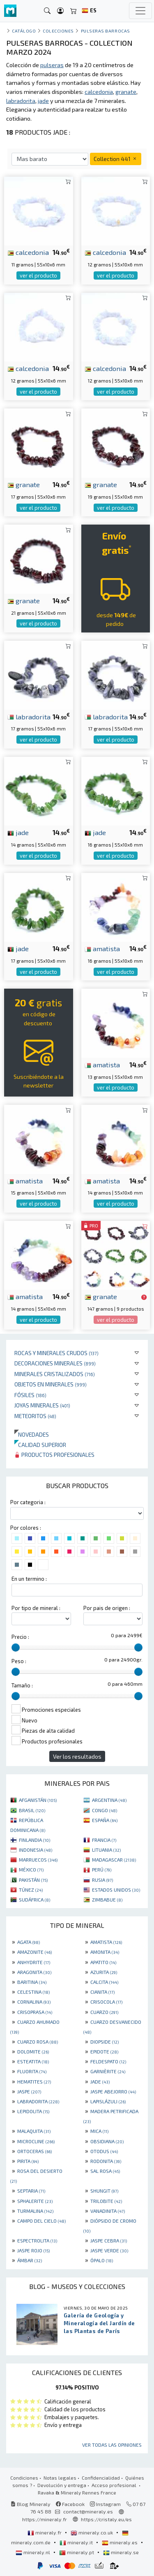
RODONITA (105, 2161)
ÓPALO (101, 2260)
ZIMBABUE (107, 1899)
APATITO (103, 1962)
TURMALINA (35, 2211)
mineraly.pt (77, 2552)
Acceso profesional (115, 2485)
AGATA (28, 1942)
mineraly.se (121, 2552)
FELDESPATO (108, 2061)
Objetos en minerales (50, 1384)
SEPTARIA (31, 2190)
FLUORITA (31, 2071)
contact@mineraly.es (88, 2511)
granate (23, 484)
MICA (99, 2131)
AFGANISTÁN (38, 1800)
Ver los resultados (77, 1756)
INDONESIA (35, 1850)
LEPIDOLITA (33, 2111)
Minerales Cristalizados (54, 1373)
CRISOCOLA (106, 2001)
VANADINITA (107, 2211)
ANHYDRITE (33, 1962)
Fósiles (30, 1394)
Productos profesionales (54, 1454)
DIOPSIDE (104, 2041)
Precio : (20, 1636)
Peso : (18, 1661)
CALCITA (104, 1982)
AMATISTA (106, 1942)
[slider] (15, 1647)
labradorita (29, 716)
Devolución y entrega (61, 2485)
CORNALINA (34, 2001)
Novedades (31, 1434)
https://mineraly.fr (44, 2519)
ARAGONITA (34, 1972)
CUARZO (104, 2012)
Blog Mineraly (31, 2504)
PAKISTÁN (33, 1880)
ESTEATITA (33, 2061)
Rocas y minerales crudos (56, 1352)
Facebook (70, 2504)
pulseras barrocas (105, 30)
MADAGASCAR (114, 1859)
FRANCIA (104, 1840)
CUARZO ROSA (37, 2041)
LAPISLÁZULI (108, 2101)
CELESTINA (33, 1992)
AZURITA (103, 1972)
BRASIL (32, 1810)
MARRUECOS (38, 1859)
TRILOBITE (106, 2201)
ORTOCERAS (34, 2151)
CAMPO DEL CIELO (41, 2221)
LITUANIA (106, 1850)
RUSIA (102, 1880)
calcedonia (28, 252)
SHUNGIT (104, 2190)
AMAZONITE (34, 1952)
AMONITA (104, 1952)
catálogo (24, 30)
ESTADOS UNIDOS (116, 1889)
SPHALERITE (35, 2201)
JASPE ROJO (33, 2250)
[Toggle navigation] (140, 10)
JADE (100, 2081)
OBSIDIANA (107, 2141)
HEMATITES (34, 2081)
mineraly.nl (33, 2552)
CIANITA (102, 1992)
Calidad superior (40, 1444)
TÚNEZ (31, 1889)
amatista (102, 948)
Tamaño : (22, 1685)
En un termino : (29, 1578)
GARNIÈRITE (107, 2071)
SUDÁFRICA (34, 1899)
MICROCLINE (36, 2141)
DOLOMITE (33, 2051)
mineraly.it (77, 2542)
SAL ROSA (105, 2171)
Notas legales (60, 2477)
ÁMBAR (29, 2260)
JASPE (29, 2091)
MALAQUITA (34, 2131)
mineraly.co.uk (92, 2532)
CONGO (104, 1810)
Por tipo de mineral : (35, 1608)
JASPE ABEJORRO (113, 2091)
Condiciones (24, 2477)
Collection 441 (116, 158)
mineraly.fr (45, 2532)
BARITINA (31, 1982)
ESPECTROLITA (37, 2240)
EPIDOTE (104, 2051)
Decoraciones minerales (55, 1363)
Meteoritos (35, 1415)
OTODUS (104, 2151)
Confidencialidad (101, 2477)
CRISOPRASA (34, 2012)
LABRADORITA (38, 2101)
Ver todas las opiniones (112, 2445)
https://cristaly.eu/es (106, 2519)
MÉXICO (31, 1869)
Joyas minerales (42, 1405)
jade (18, 832)
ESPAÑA (104, 1820)
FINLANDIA (34, 1840)
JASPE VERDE (109, 2250)
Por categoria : (28, 1502)
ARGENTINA (109, 1800)
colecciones (58, 30)
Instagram (105, 2504)
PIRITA (28, 2161)
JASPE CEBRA (108, 2240)
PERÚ (101, 1869)
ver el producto (38, 275)
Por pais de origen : (106, 1608)
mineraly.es (120, 2542)
